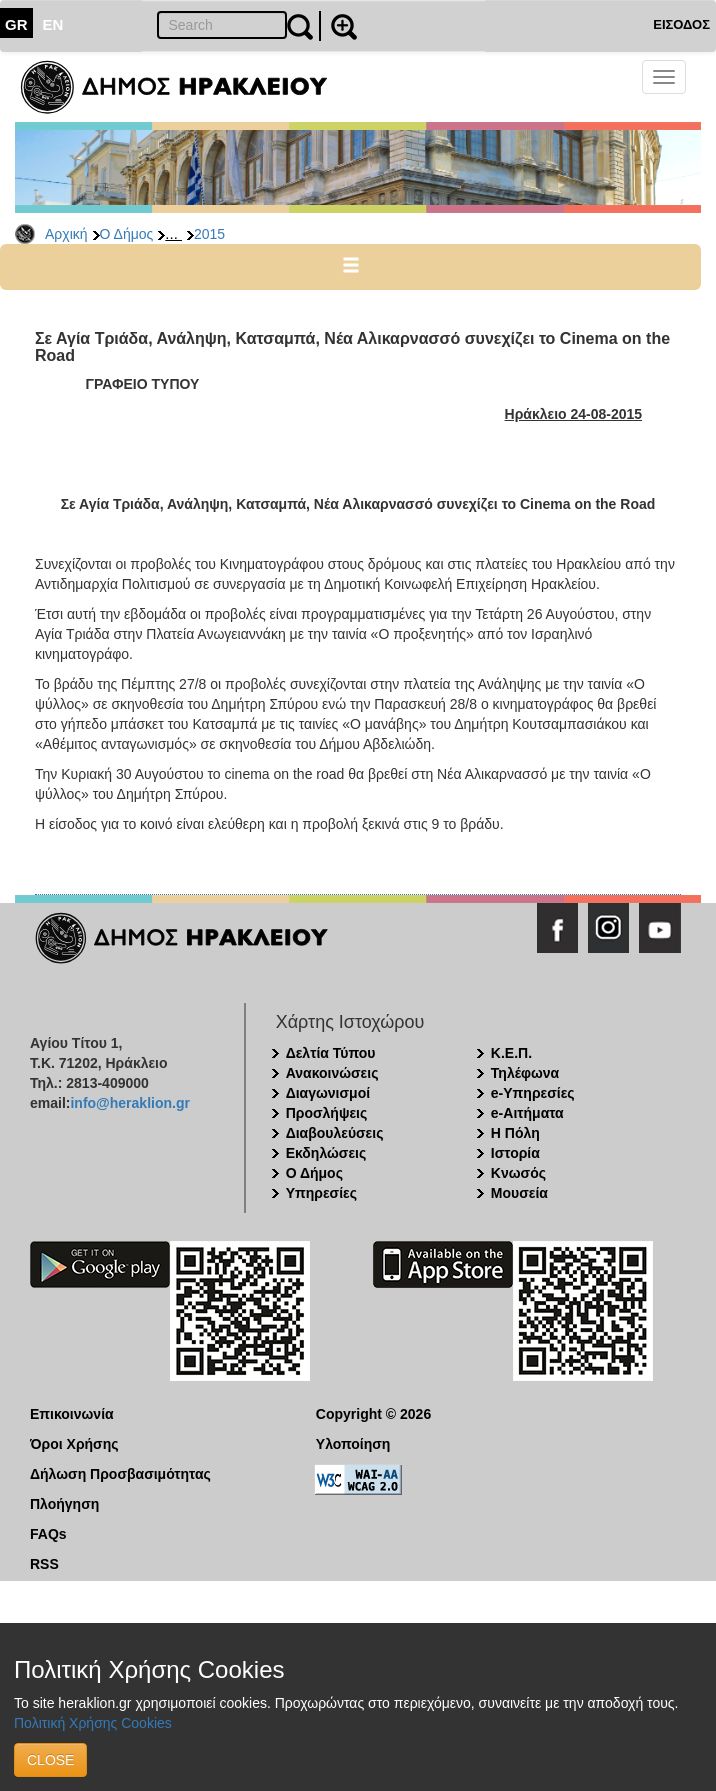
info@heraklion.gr (129, 1103)
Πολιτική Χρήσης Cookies (93, 1723)
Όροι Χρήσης (74, 1444)
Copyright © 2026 (373, 1414)
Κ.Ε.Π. (511, 1053)
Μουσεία (519, 1193)
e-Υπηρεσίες (533, 1093)
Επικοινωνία (72, 1414)
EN (53, 24)
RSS (44, 1564)
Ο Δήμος (127, 234)
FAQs (48, 1534)
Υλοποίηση (353, 1444)
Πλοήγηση (64, 1504)
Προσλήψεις (327, 1113)
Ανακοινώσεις (332, 1073)
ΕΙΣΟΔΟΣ (681, 24)
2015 (209, 234)
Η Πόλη (515, 1133)
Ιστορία (515, 1153)
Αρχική (66, 234)
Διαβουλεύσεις (335, 1133)
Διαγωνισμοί (328, 1093)
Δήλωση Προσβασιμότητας (120, 1474)
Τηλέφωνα (525, 1073)
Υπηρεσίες (321, 1193)
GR (16, 24)
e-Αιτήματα (527, 1113)
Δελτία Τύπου (331, 1053)
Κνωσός (518, 1173)
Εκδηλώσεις (326, 1153)
